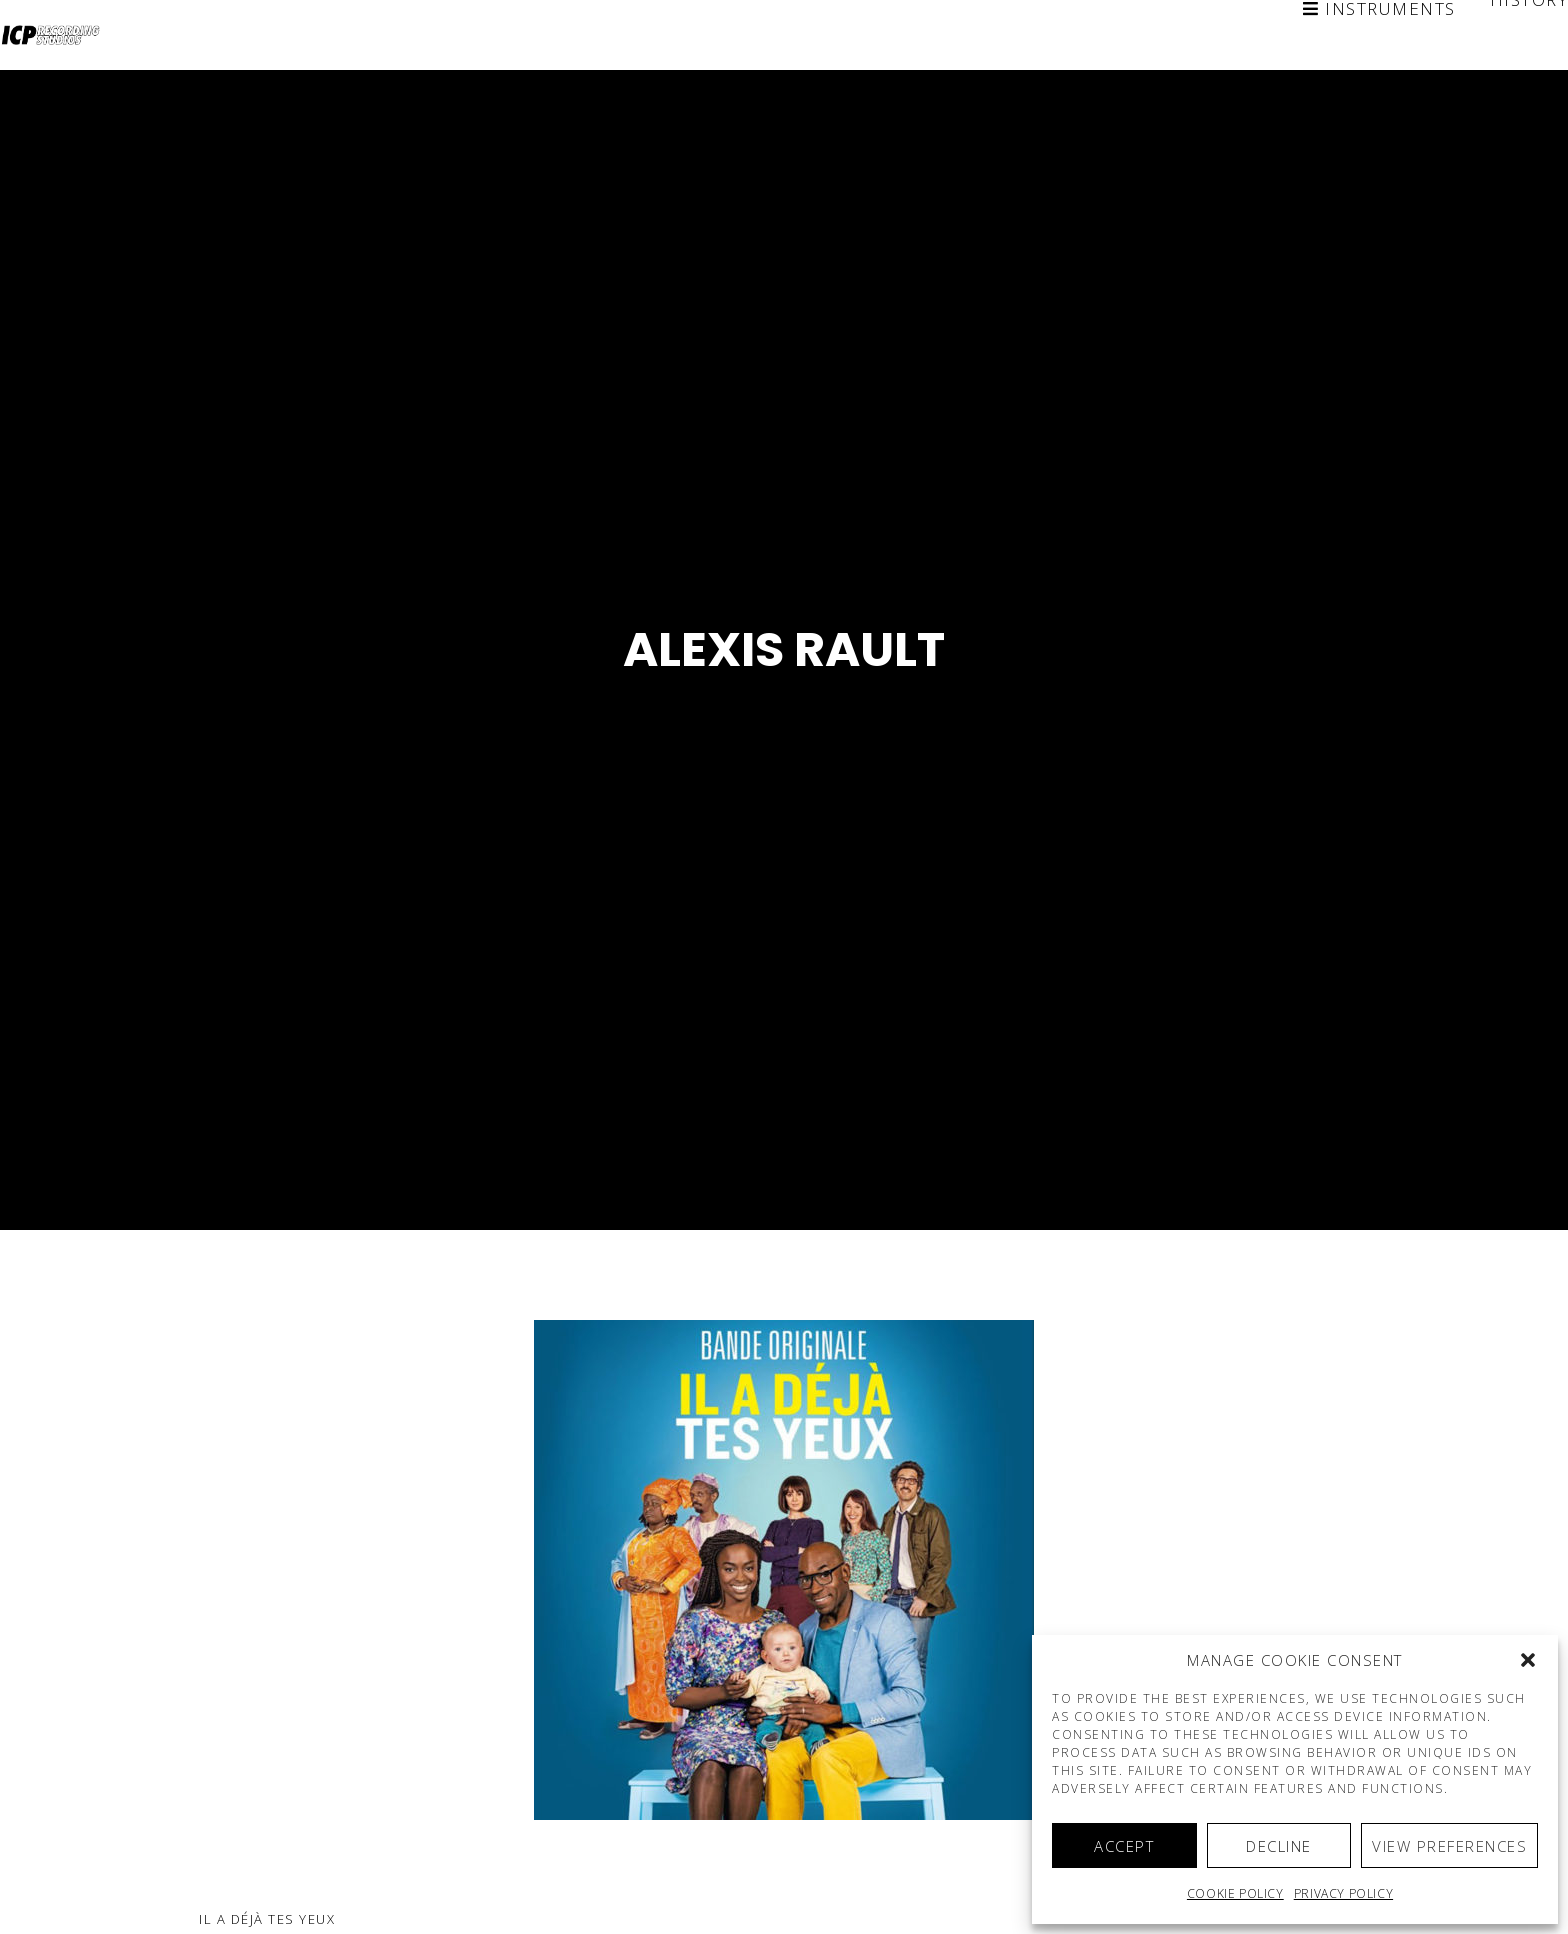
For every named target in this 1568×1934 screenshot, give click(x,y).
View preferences (1449, 1846)
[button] (1528, 1660)
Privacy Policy (1343, 1893)
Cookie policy (1235, 1893)
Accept (1124, 1846)
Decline (1279, 1846)
